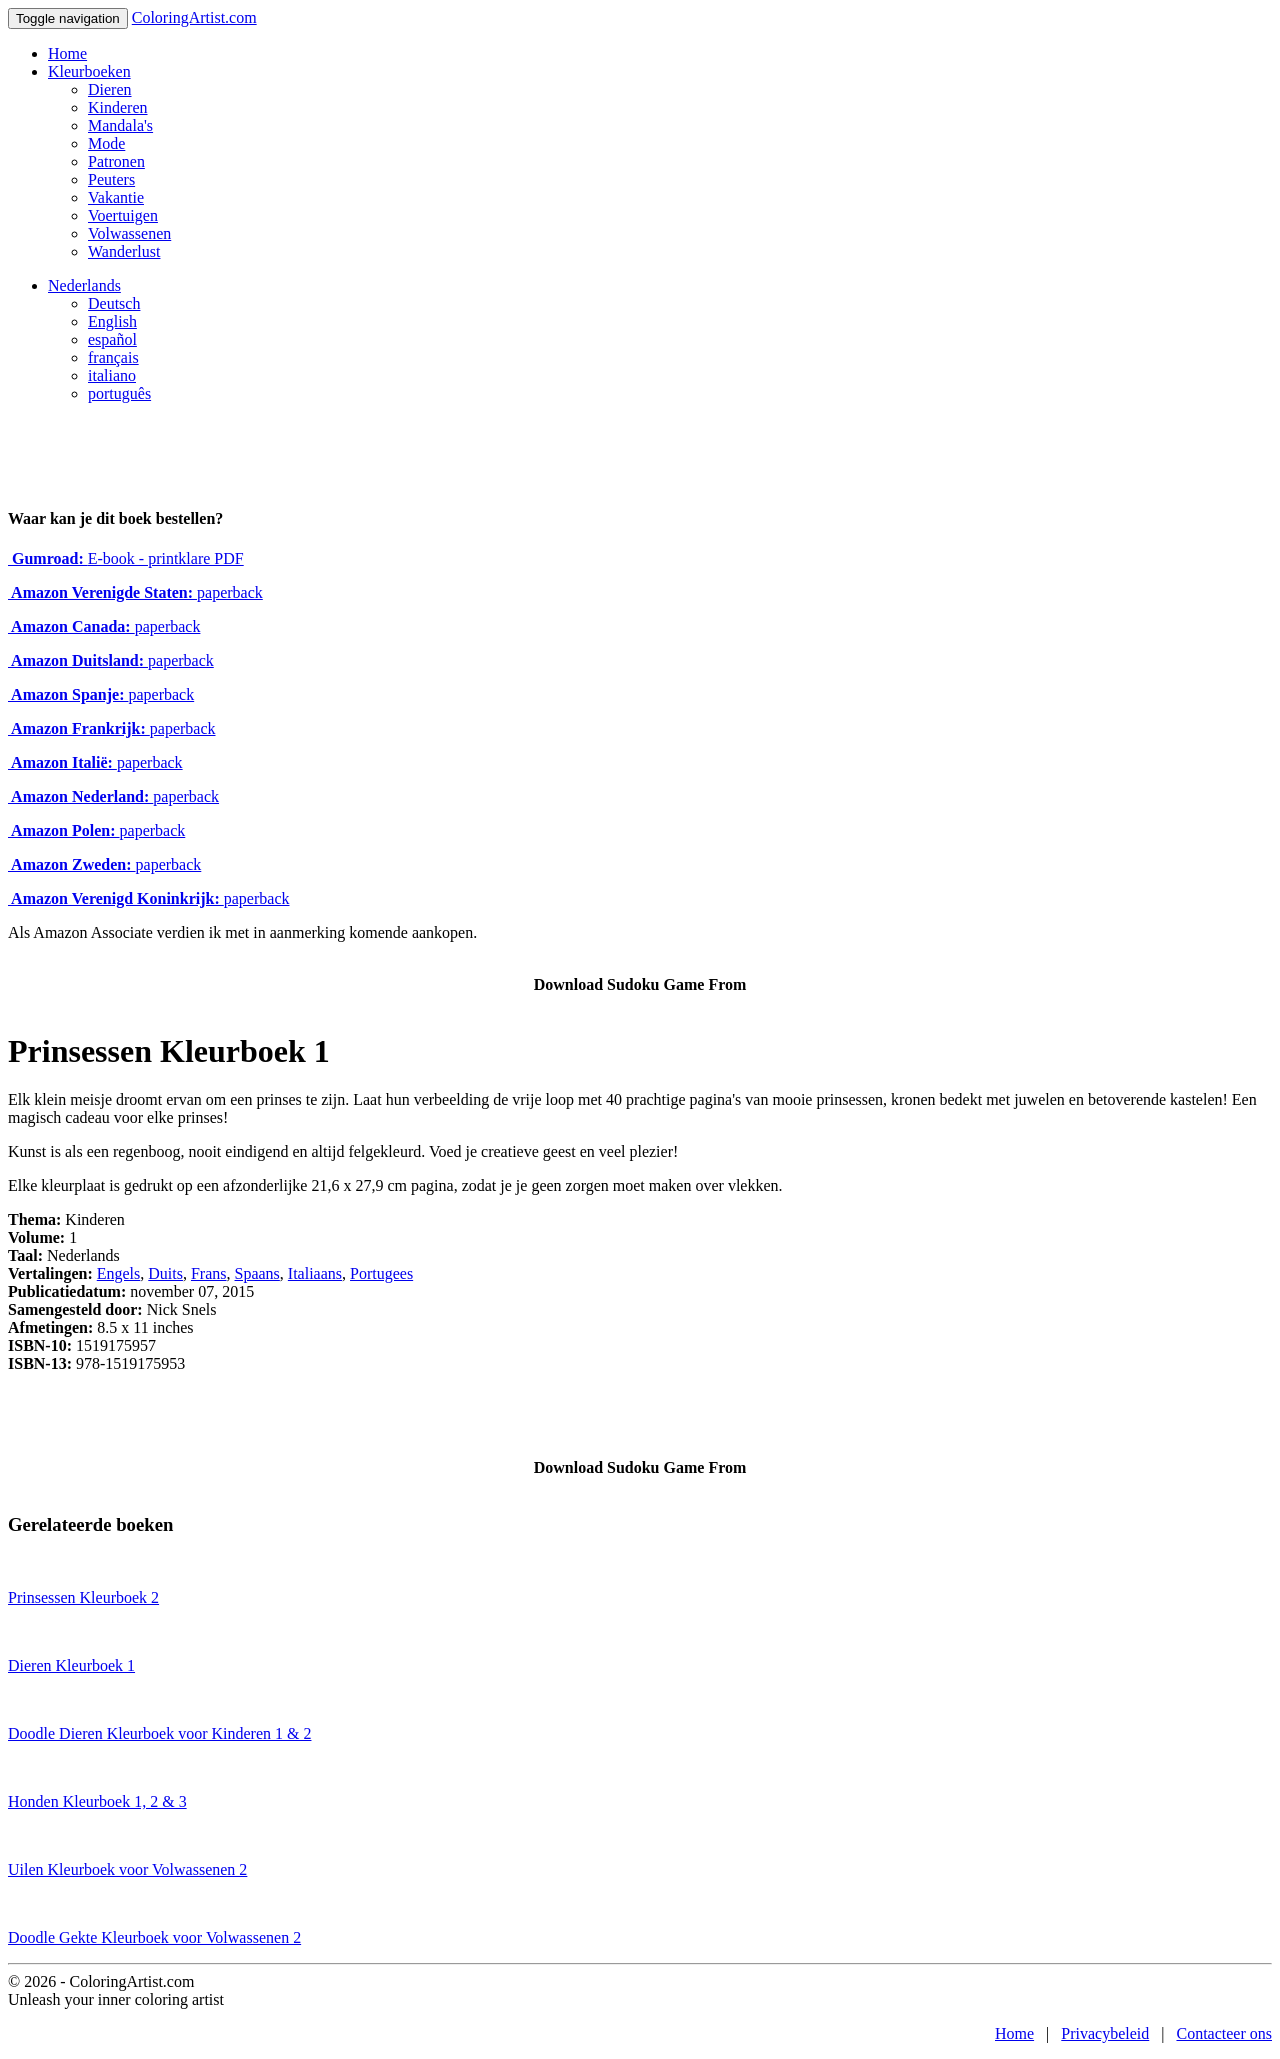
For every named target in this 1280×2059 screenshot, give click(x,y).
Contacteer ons (1224, 2033)
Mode (106, 143)
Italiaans (315, 1273)
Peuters (111, 179)
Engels (119, 1273)
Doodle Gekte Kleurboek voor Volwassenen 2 (154, 1937)
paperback (135, 592)
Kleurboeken (89, 71)
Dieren (110, 89)
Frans (209, 1273)
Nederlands (84, 285)
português (119, 393)
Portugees (381, 1273)
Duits (165, 1273)
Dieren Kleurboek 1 (71, 1665)
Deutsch (114, 303)
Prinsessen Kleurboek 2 (83, 1597)
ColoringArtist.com (194, 17)
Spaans (257, 1273)
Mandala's (120, 125)
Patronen (116, 161)
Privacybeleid (1105, 2033)
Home (67, 53)
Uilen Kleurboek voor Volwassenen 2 (127, 1869)
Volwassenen (129, 233)
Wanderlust (124, 251)
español (112, 339)
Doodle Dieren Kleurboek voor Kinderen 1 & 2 (159, 1733)
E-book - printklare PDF (126, 558)
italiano (112, 375)
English (112, 321)
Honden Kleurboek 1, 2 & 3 (97, 1801)
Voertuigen (123, 215)
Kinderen (118, 107)
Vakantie (116, 197)
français (113, 357)
